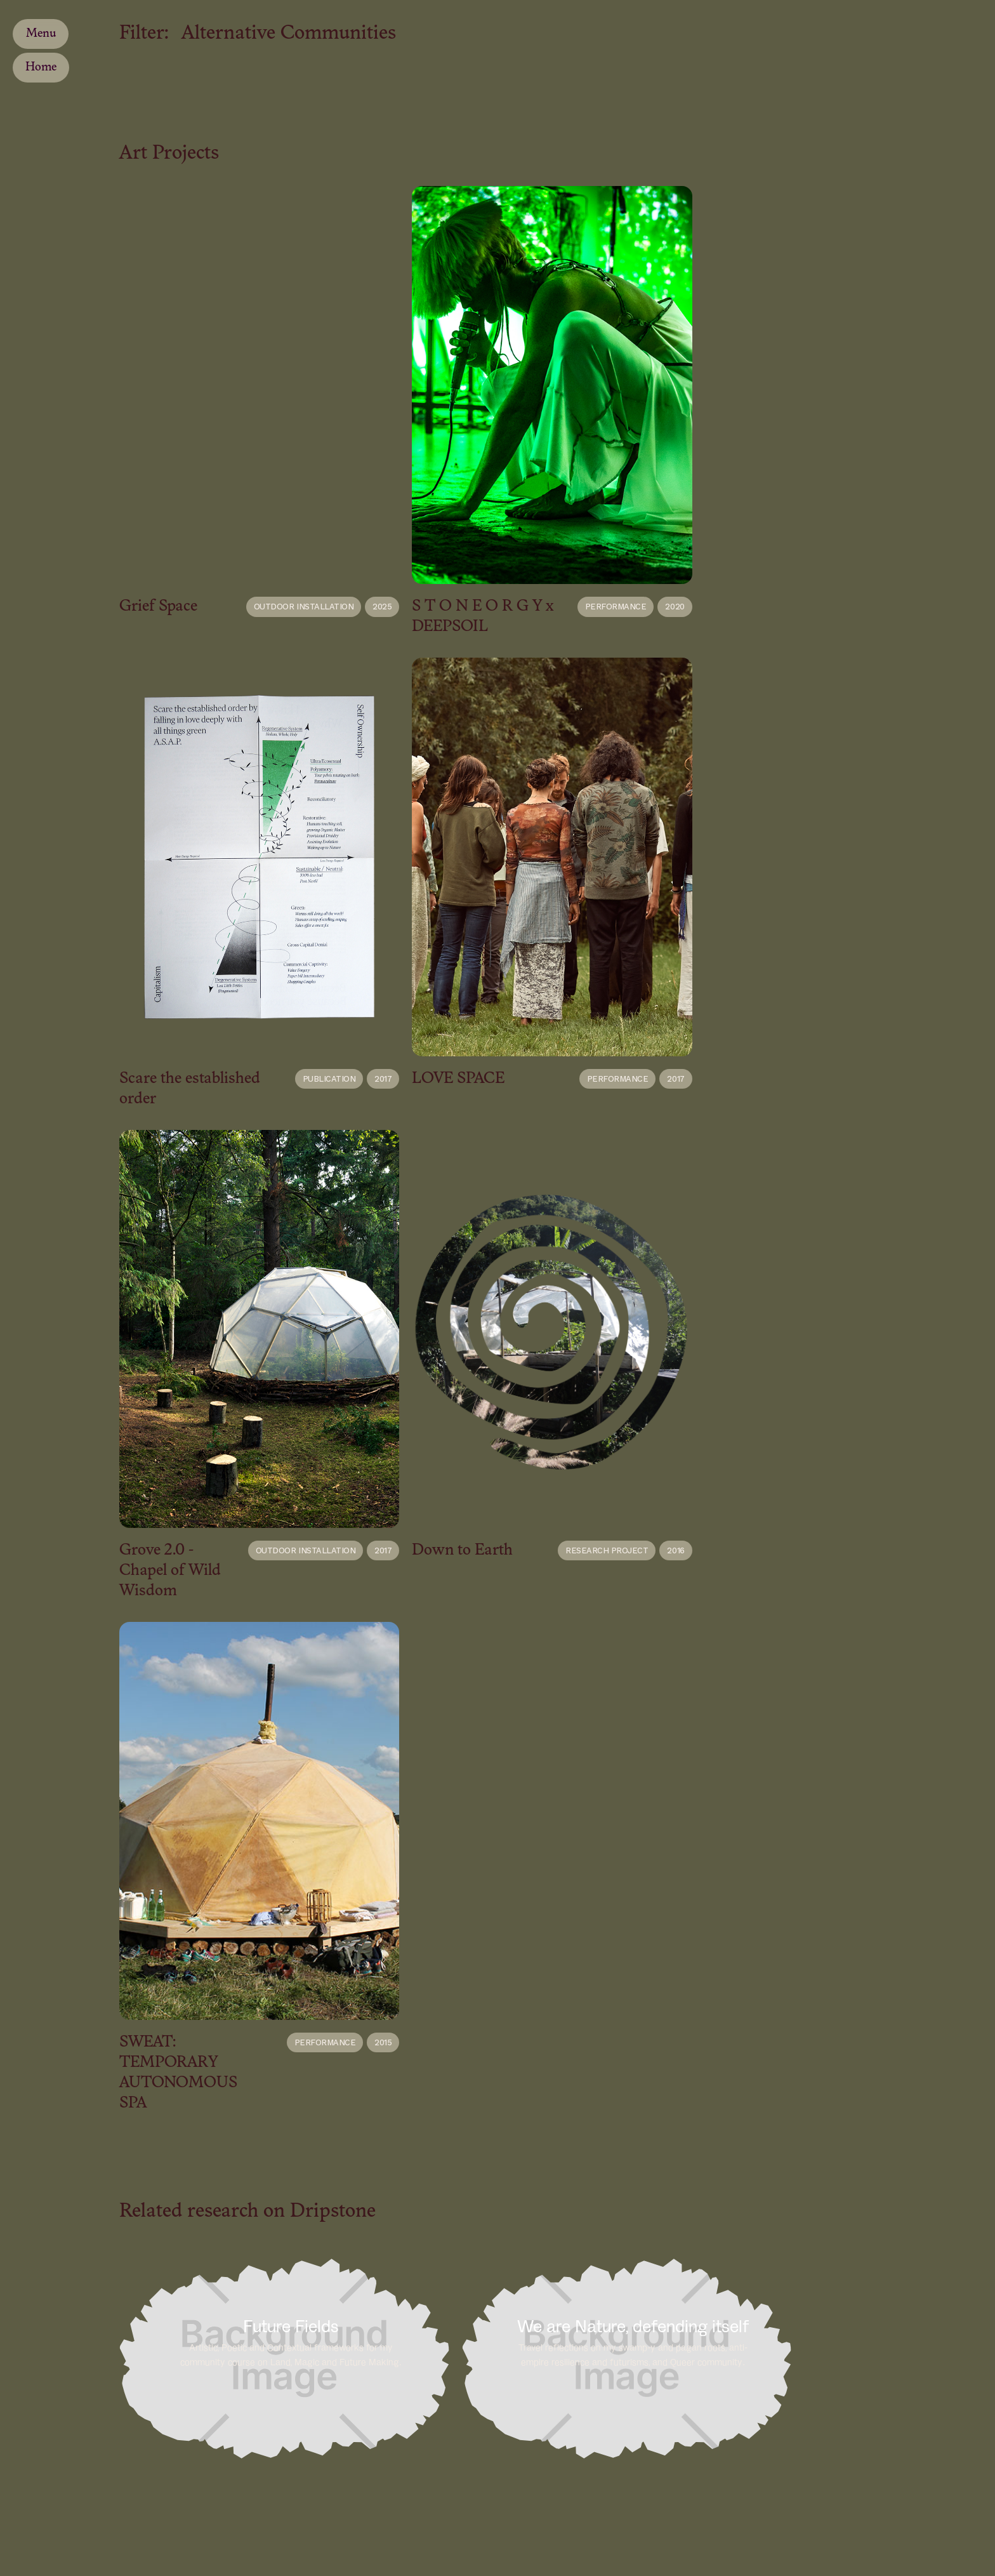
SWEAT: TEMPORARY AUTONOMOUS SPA (178, 2073)
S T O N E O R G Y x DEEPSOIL (482, 617)
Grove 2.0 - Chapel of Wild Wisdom (170, 1571)
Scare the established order (189, 1089)
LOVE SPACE (458, 1079)
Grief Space (158, 606)
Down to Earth (462, 1550)
